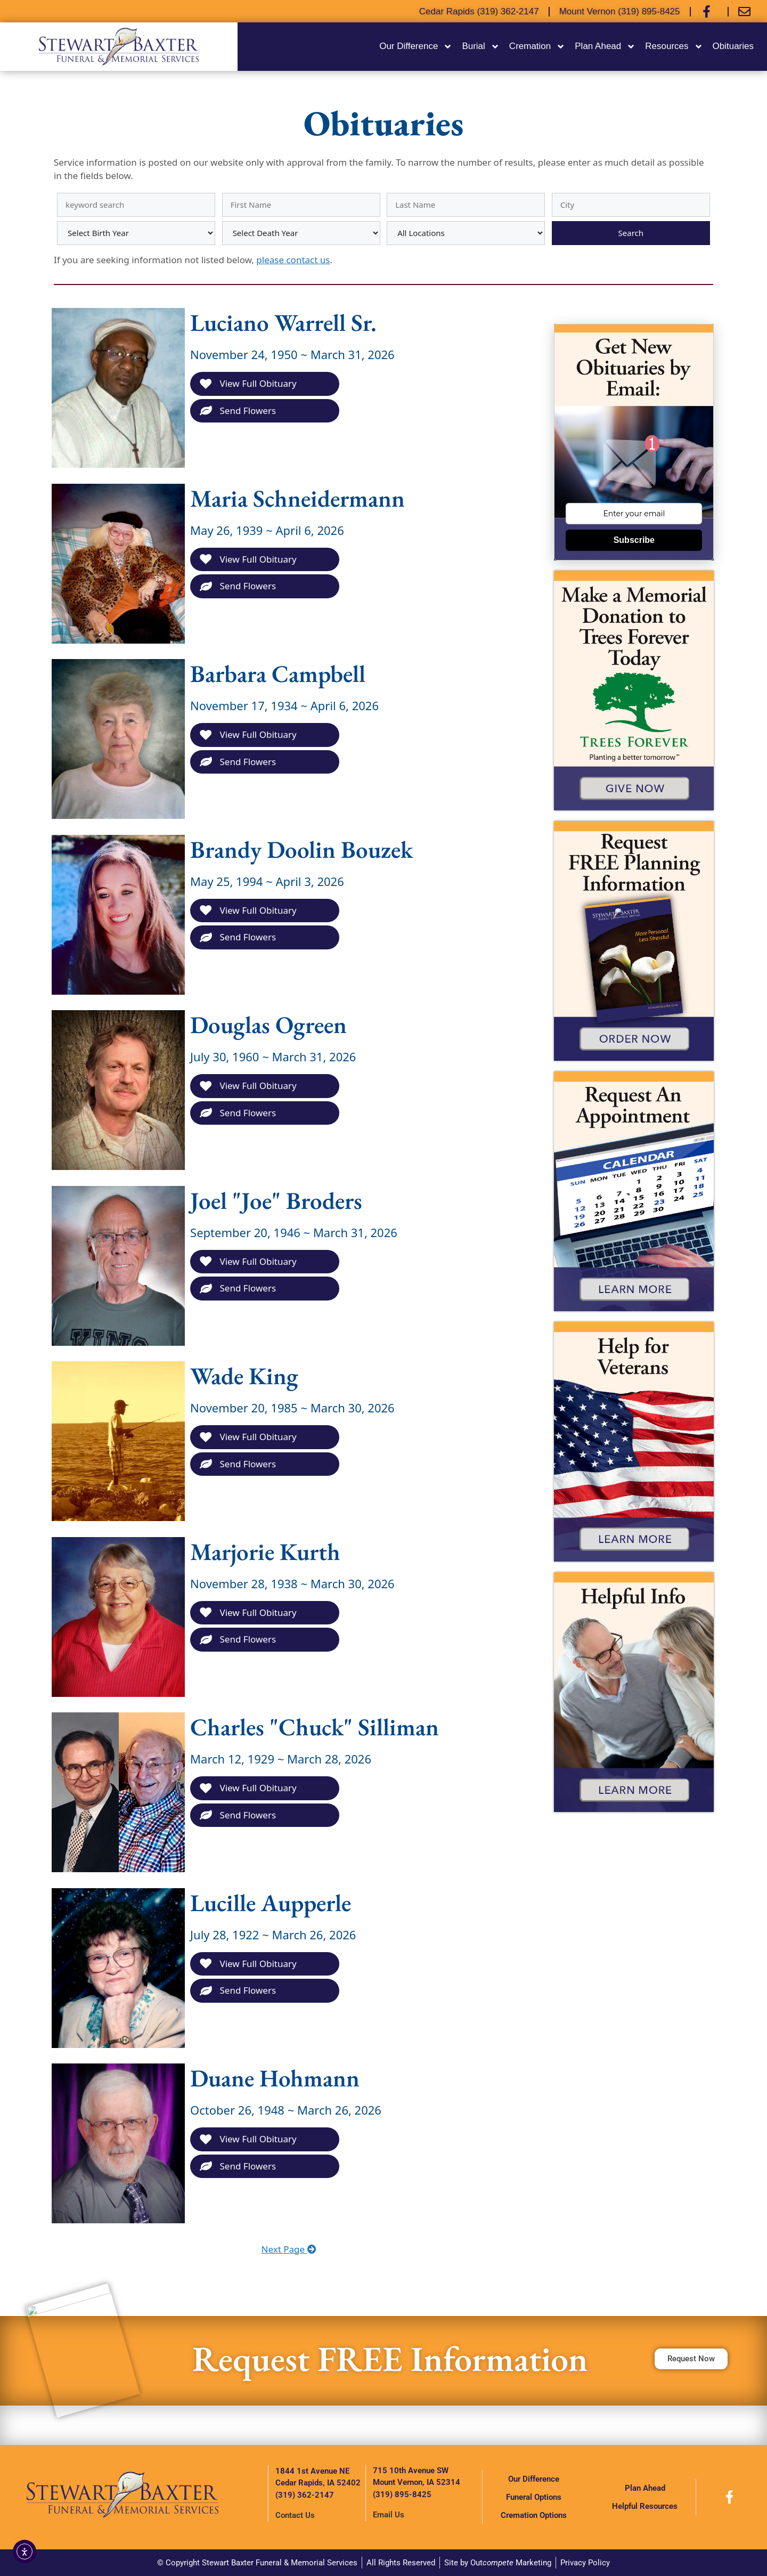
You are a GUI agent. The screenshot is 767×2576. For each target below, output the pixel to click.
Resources (674, 46)
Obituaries (733, 46)
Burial (480, 46)
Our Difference (415, 46)
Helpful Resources (645, 2506)
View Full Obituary (248, 383)
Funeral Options (533, 2497)
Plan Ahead (605, 46)
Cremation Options (534, 2515)
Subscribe (634, 540)
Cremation (537, 46)
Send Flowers (238, 410)
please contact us (293, 260)
